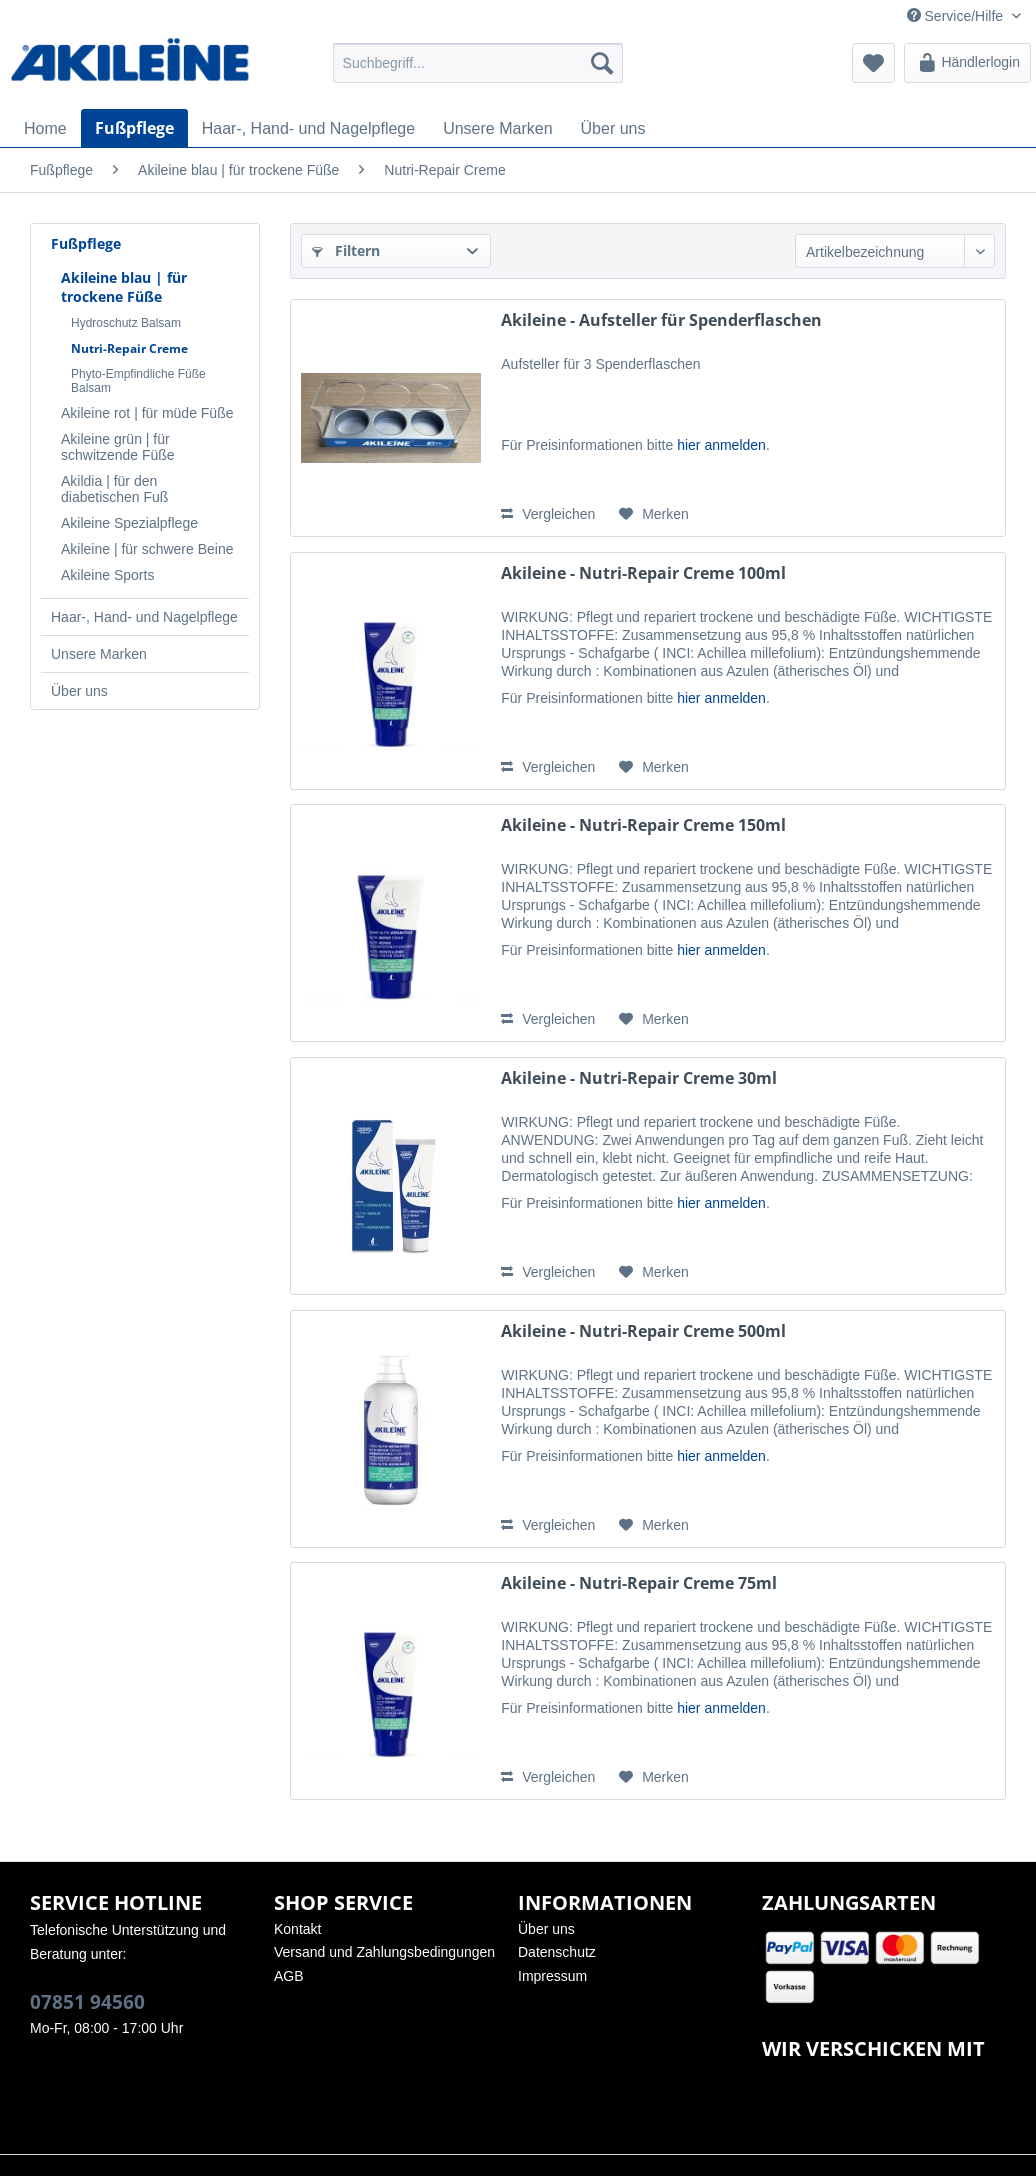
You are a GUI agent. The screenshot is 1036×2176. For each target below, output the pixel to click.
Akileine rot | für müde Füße (147, 413)
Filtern (346, 250)
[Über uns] (613, 129)
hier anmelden (721, 445)
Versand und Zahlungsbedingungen (384, 1952)
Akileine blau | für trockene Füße (124, 287)
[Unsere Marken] (497, 129)
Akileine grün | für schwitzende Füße (118, 447)
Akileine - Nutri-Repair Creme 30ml (639, 1078)
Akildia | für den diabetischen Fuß (114, 489)
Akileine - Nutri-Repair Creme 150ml (643, 825)
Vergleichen (548, 514)
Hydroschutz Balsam (126, 323)
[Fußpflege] (134, 128)
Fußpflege (86, 243)
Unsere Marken (99, 654)
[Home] (45, 129)
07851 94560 (87, 2002)
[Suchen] (602, 63)
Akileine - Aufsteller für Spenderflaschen (661, 320)
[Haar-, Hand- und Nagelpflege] (308, 129)
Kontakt (297, 1929)
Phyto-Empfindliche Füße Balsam (138, 381)
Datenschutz (557, 1952)
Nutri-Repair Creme (129, 348)
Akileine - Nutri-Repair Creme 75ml (639, 1583)
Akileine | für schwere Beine (147, 549)
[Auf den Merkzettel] (654, 514)
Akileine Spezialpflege (129, 523)
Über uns (79, 691)
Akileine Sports (107, 575)
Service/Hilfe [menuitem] (957, 16)
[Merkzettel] (873, 63)
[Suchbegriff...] (478, 63)
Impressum (552, 1976)
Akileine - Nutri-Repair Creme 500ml (643, 1331)
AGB (289, 1976)
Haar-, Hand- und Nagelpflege (144, 617)
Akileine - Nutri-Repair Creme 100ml (643, 573)
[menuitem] (478, 63)
